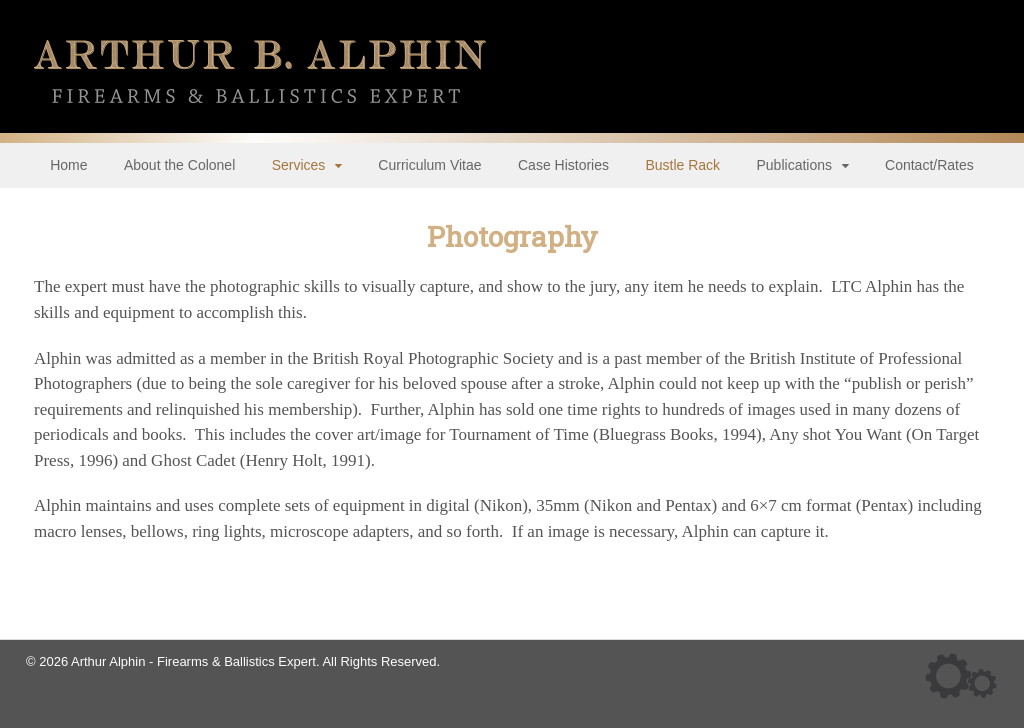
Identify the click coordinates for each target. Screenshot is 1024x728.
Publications (795, 165)
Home (68, 165)
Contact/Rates (929, 165)
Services (299, 165)
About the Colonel (179, 165)
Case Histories (563, 165)
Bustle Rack (682, 165)
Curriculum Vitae (429, 165)
